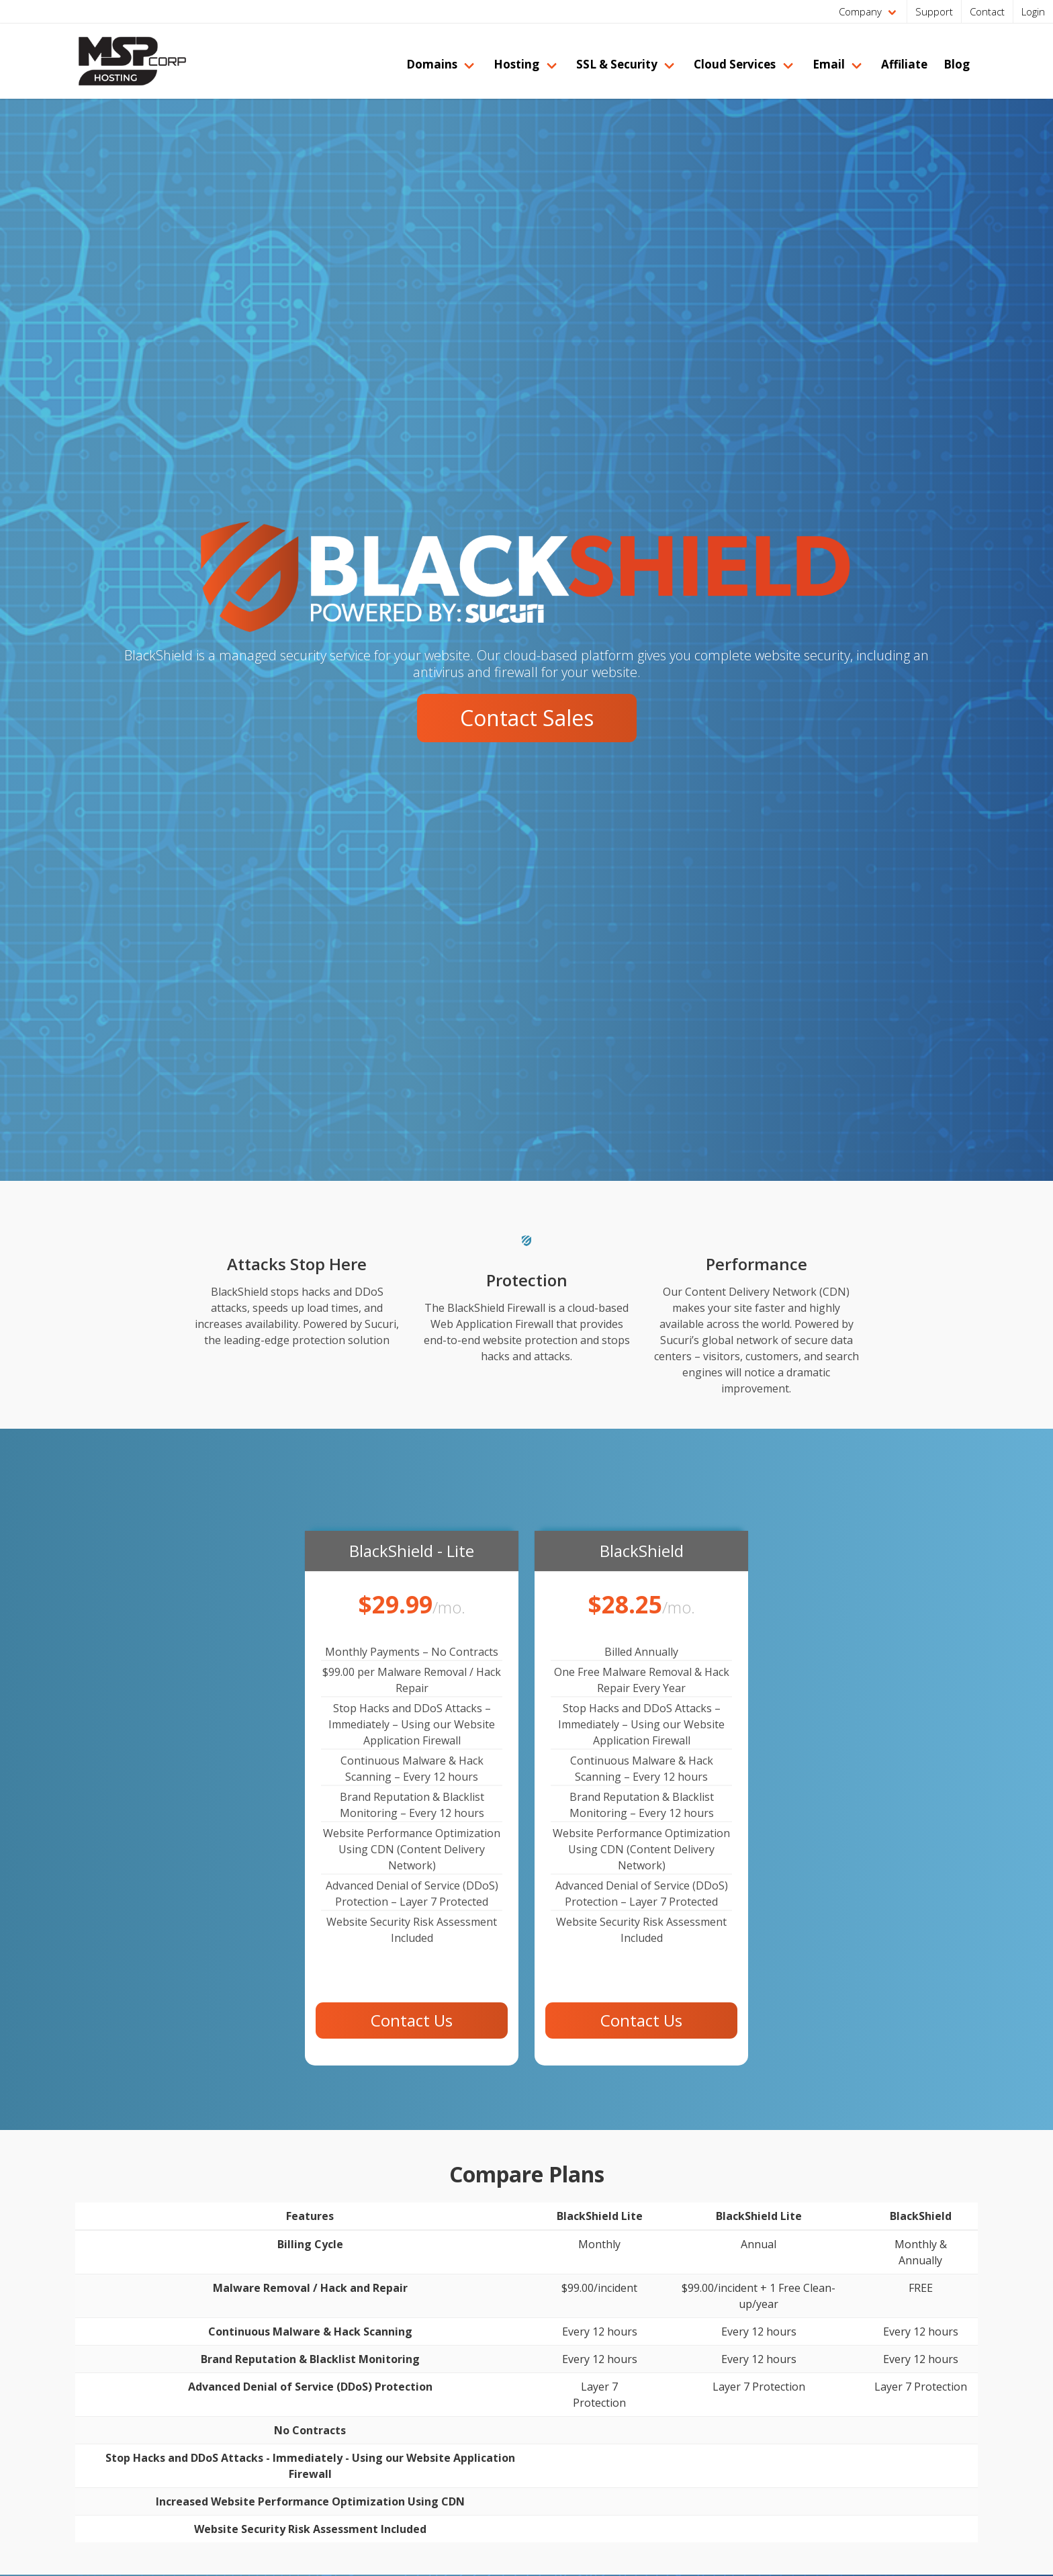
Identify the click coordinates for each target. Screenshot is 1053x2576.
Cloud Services (735, 64)
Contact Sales (527, 717)
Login (1033, 11)
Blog (957, 64)
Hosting (516, 64)
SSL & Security (616, 64)
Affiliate (904, 64)
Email (829, 64)
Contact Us (412, 2020)
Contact (987, 11)
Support (934, 11)
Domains (431, 64)
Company (860, 11)
